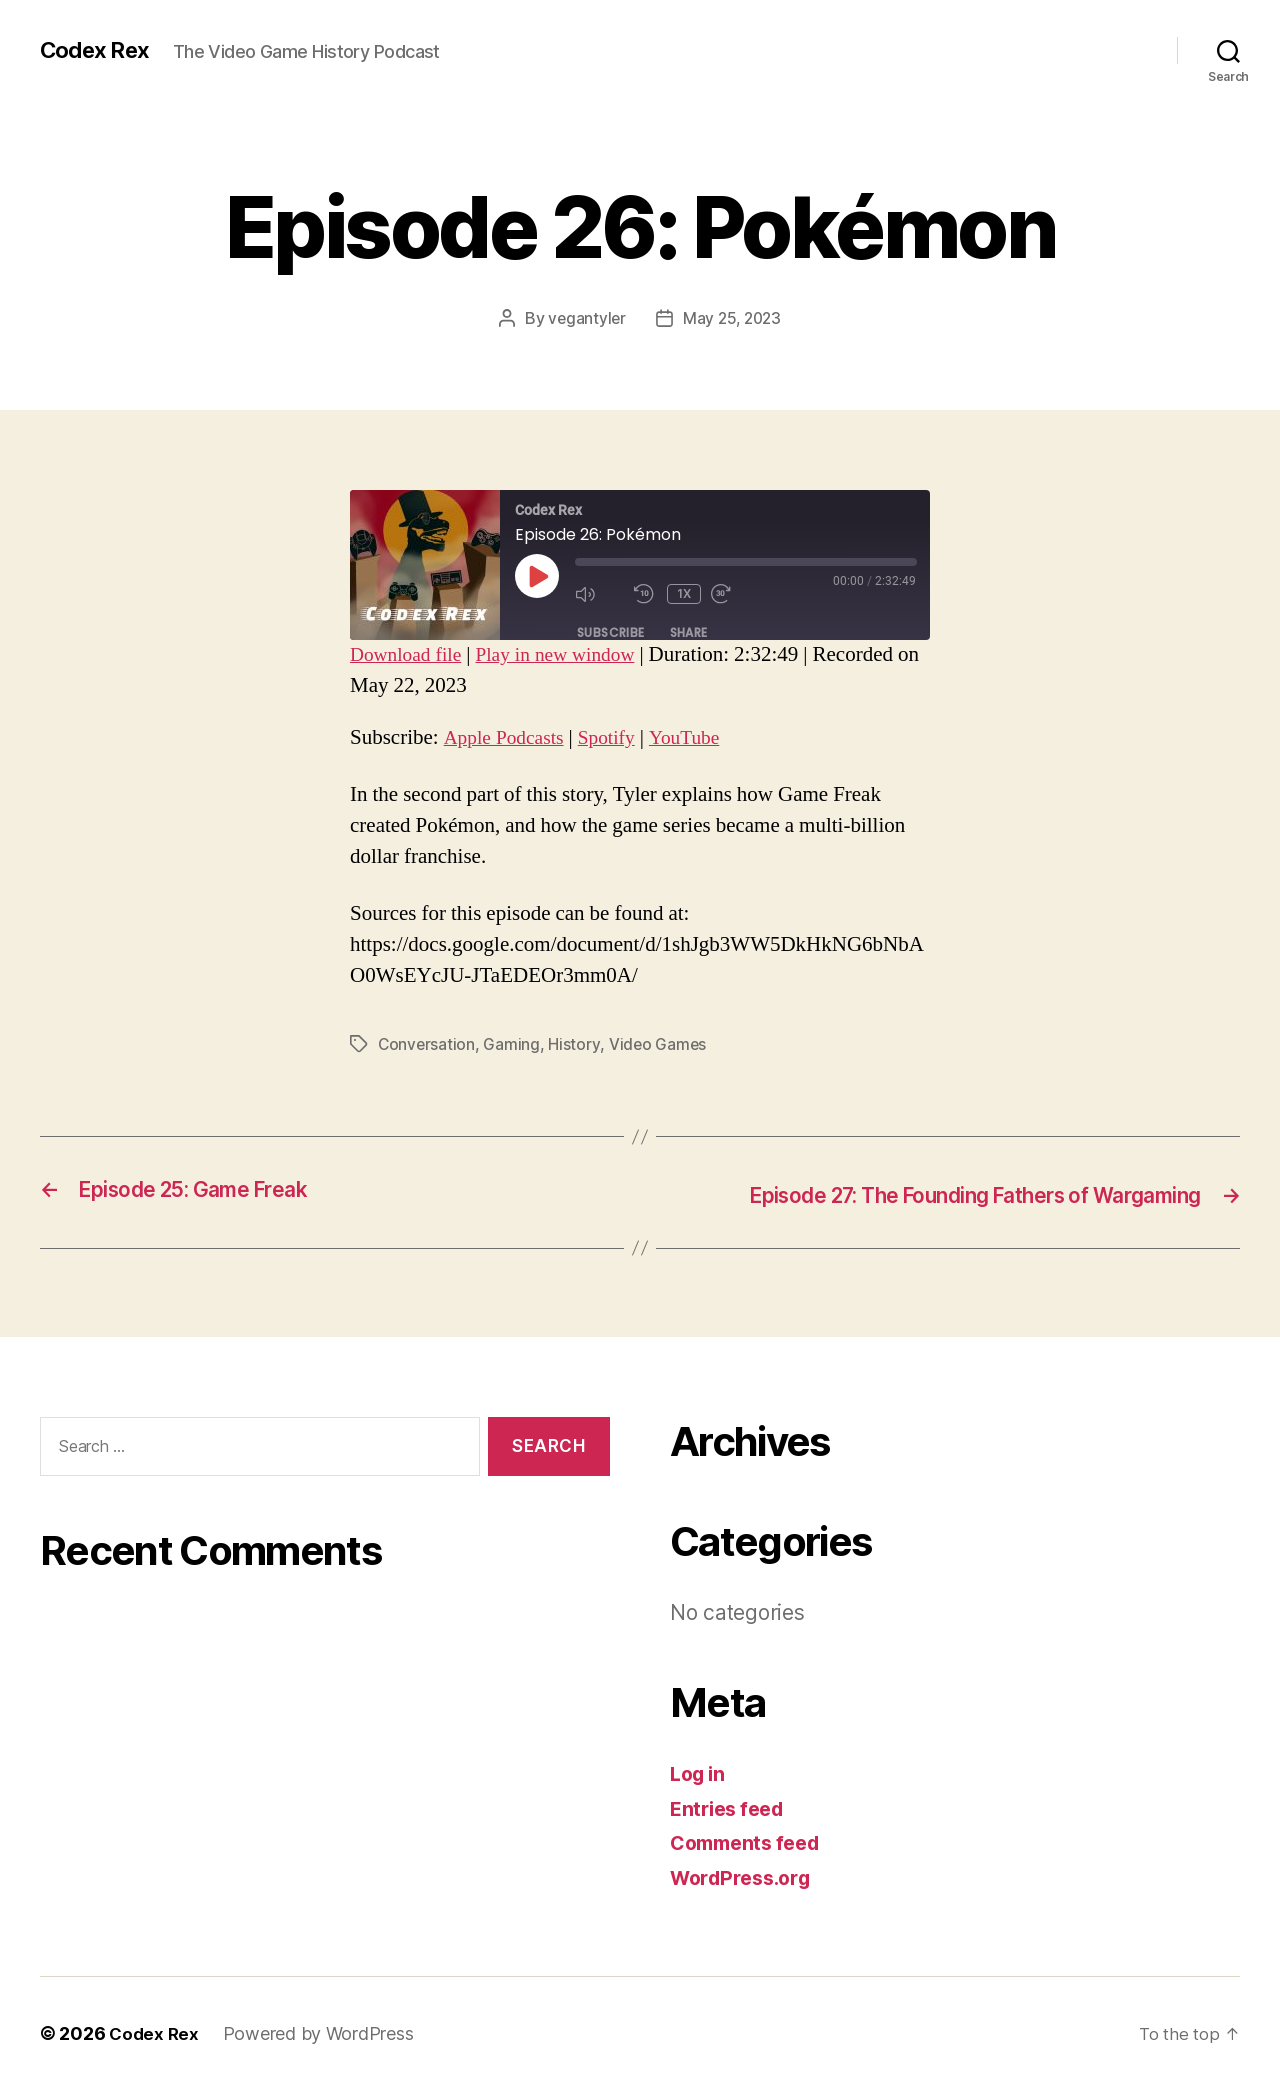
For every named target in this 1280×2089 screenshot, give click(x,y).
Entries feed (731, 1806)
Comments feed (751, 1841)
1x (685, 593)
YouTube (702, 737)
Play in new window (570, 654)
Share (689, 631)
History (575, 1044)
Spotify (619, 737)
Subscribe (611, 631)
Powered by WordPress (321, 2032)
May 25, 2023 (732, 318)
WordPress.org (746, 1875)
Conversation (427, 1044)
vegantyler (584, 318)
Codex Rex (99, 50)
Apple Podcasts (509, 737)
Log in (700, 1772)
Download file (410, 654)
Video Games (659, 1044)
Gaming (513, 1044)
